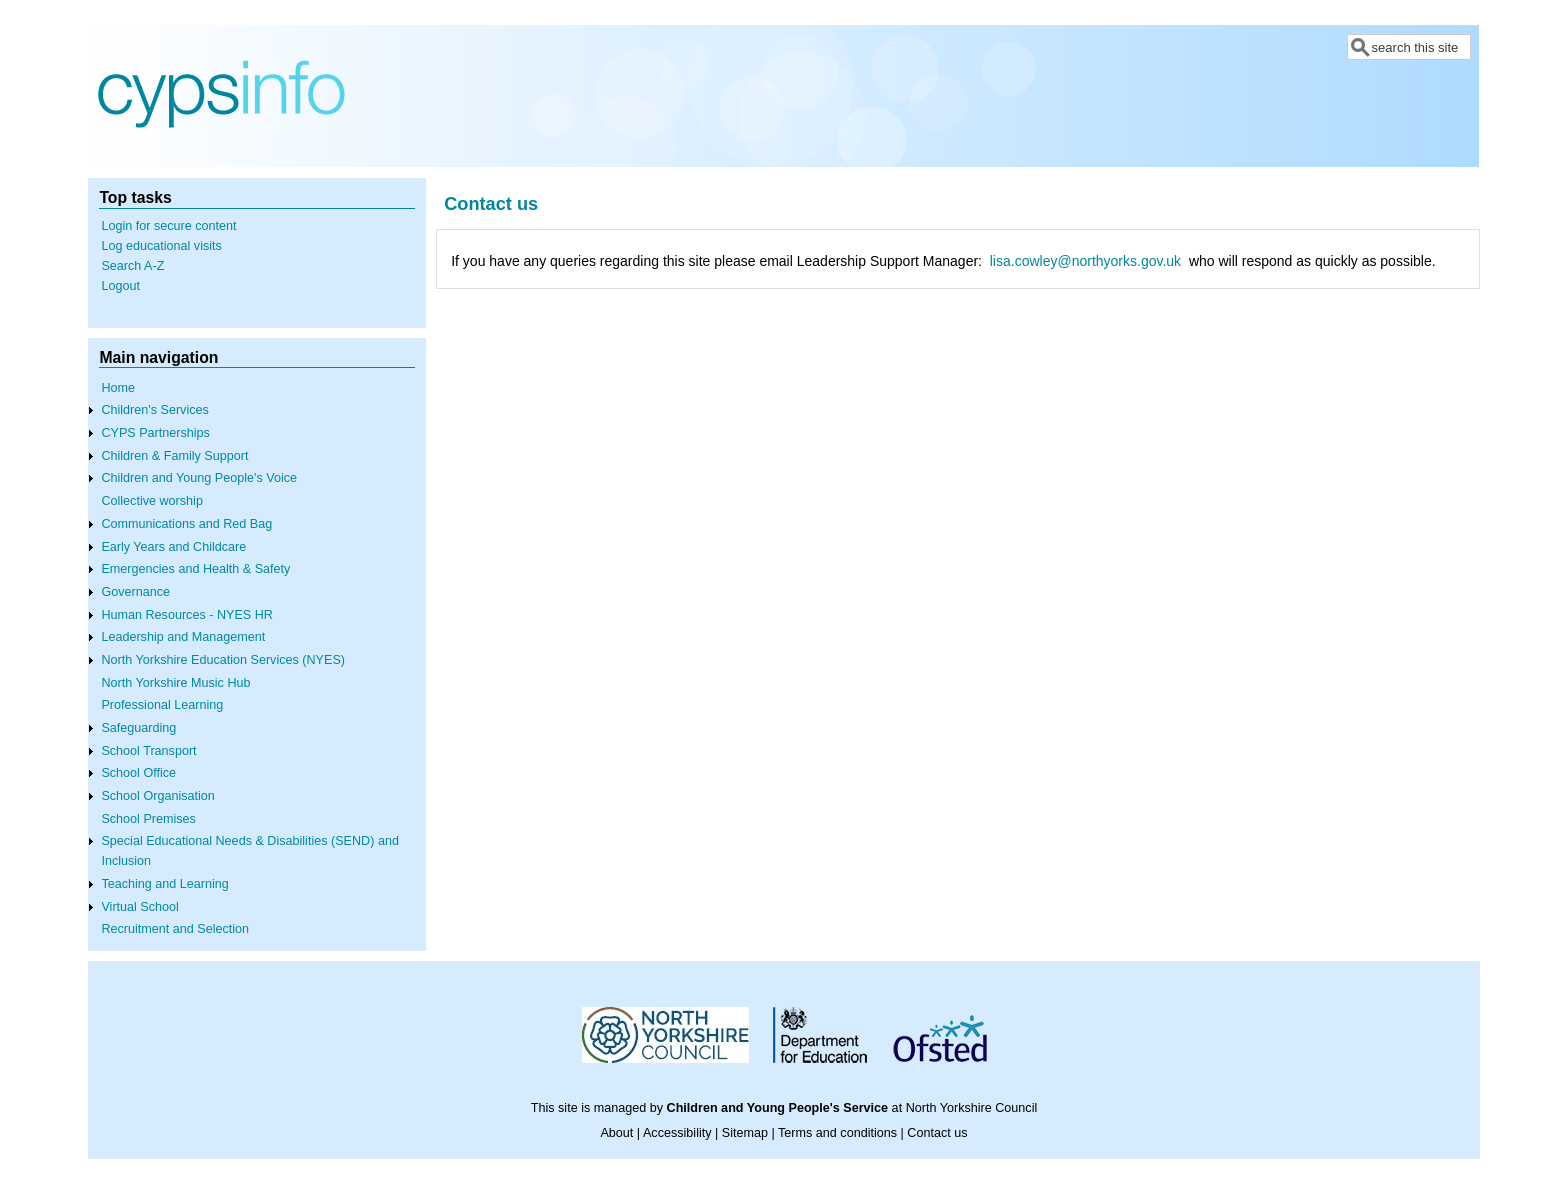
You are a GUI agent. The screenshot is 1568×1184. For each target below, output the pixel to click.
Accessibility (677, 1133)
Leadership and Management (183, 637)
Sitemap (745, 1133)
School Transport (148, 751)
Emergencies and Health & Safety (195, 569)
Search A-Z (132, 266)
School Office (138, 773)
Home (118, 388)
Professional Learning (162, 705)
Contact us (937, 1133)
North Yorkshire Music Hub (175, 683)
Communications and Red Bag (186, 524)
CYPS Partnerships (155, 433)
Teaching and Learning (164, 884)
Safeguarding (138, 728)
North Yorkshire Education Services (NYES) (223, 660)
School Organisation (157, 796)
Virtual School (139, 907)
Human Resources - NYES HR (186, 615)
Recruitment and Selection (175, 929)
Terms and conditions (837, 1133)
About (616, 1133)
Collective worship (152, 501)
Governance (135, 592)
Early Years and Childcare (173, 547)
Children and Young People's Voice (199, 478)
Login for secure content (168, 226)
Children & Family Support (174, 456)
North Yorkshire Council (972, 1108)
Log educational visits (161, 246)
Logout (120, 286)
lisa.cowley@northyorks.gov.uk (1085, 261)
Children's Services (154, 410)
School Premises (148, 819)
